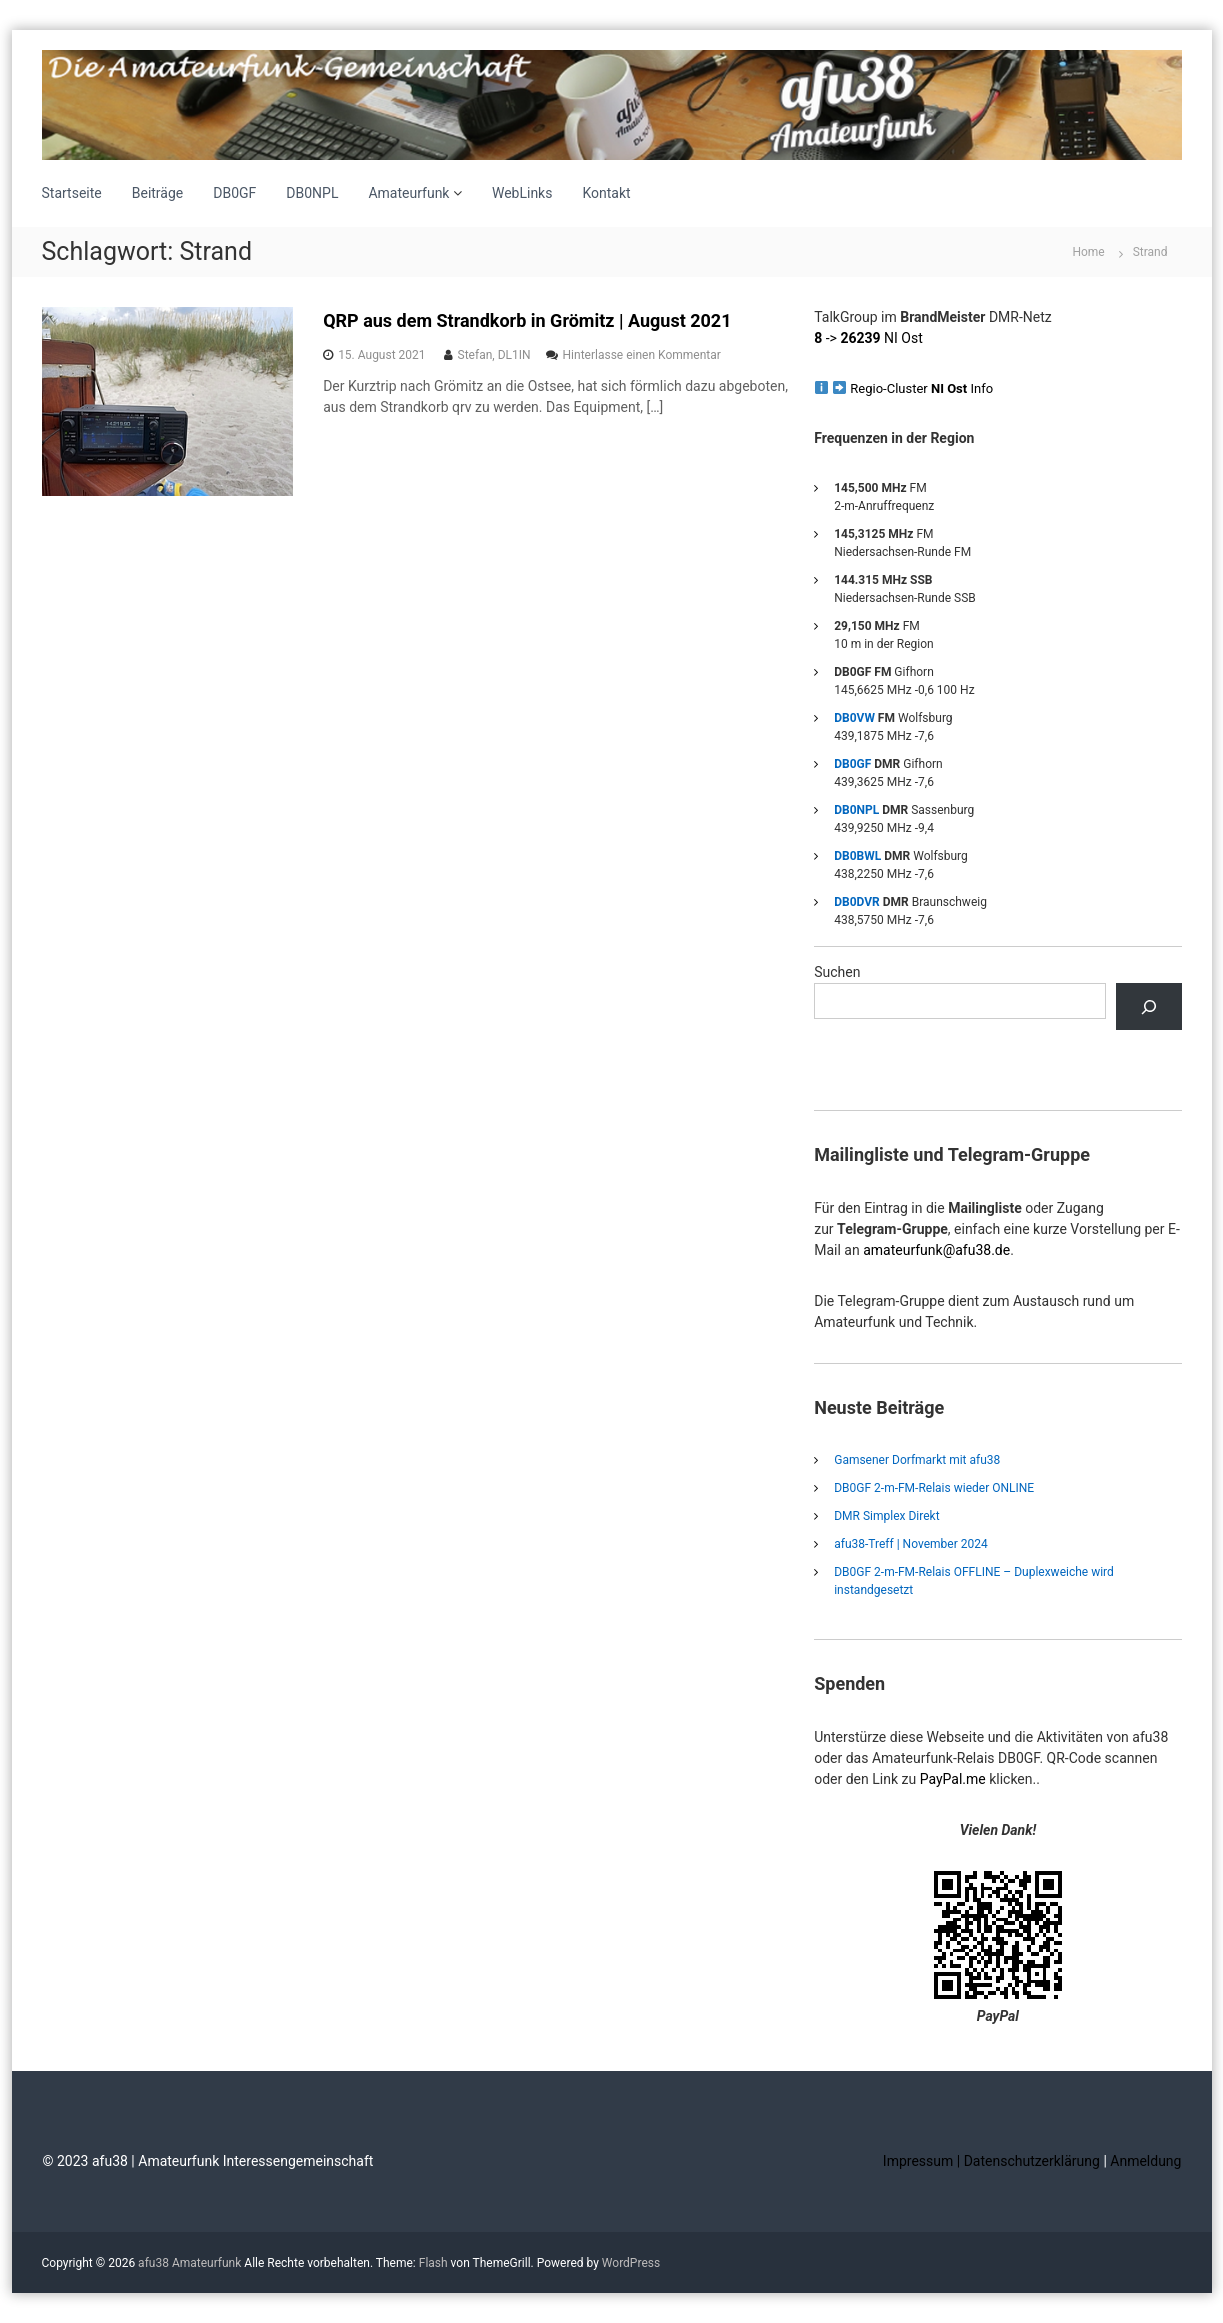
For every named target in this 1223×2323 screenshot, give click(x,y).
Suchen (837, 972)
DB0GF (234, 193)
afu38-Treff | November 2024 (910, 1544)
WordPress (631, 2263)
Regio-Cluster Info (921, 388)
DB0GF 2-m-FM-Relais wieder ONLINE (934, 1488)
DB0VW (854, 718)
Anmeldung (1145, 2161)
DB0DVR (857, 902)
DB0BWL (857, 856)
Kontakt (606, 193)
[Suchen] (1148, 1006)
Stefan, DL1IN (494, 355)
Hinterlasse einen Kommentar (642, 355)
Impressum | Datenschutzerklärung (993, 2161)
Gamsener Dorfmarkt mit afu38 (917, 1460)
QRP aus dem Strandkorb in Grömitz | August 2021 (527, 320)
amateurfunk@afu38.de (936, 1250)
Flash (433, 2263)
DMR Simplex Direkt (886, 1516)
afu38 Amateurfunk (189, 2263)
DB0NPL (312, 193)
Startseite (72, 193)
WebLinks (522, 193)
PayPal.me (953, 1779)
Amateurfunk (408, 193)
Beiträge (158, 193)
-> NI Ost (868, 338)
